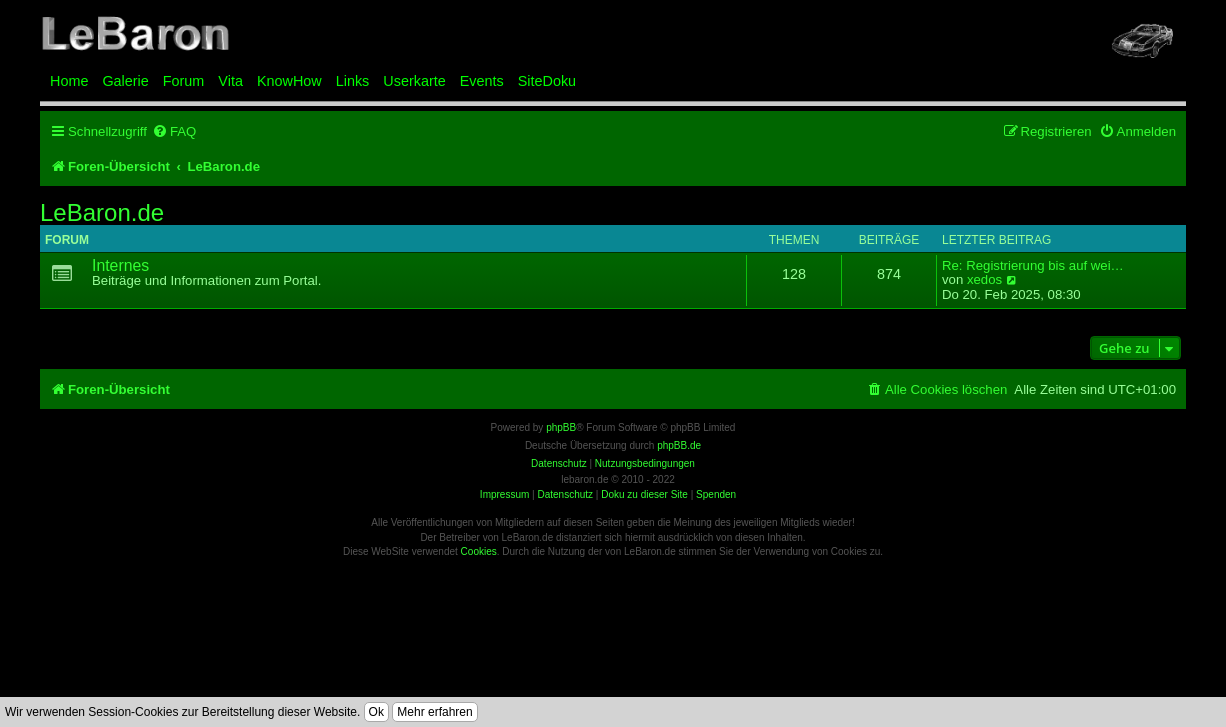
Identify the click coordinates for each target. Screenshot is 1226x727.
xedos (984, 280)
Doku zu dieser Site (644, 494)
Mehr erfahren (434, 712)
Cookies (479, 551)
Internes (120, 265)
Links (353, 81)
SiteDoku (547, 81)
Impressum (504, 494)
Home (69, 81)
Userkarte (414, 81)
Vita (230, 81)
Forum (184, 81)
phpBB (561, 427)
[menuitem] (174, 131)
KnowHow (289, 81)
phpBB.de (679, 445)
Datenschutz (565, 494)
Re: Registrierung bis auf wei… (1033, 266)
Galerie (125, 81)
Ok (376, 712)
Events (482, 81)
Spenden (716, 494)
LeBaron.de (102, 213)
